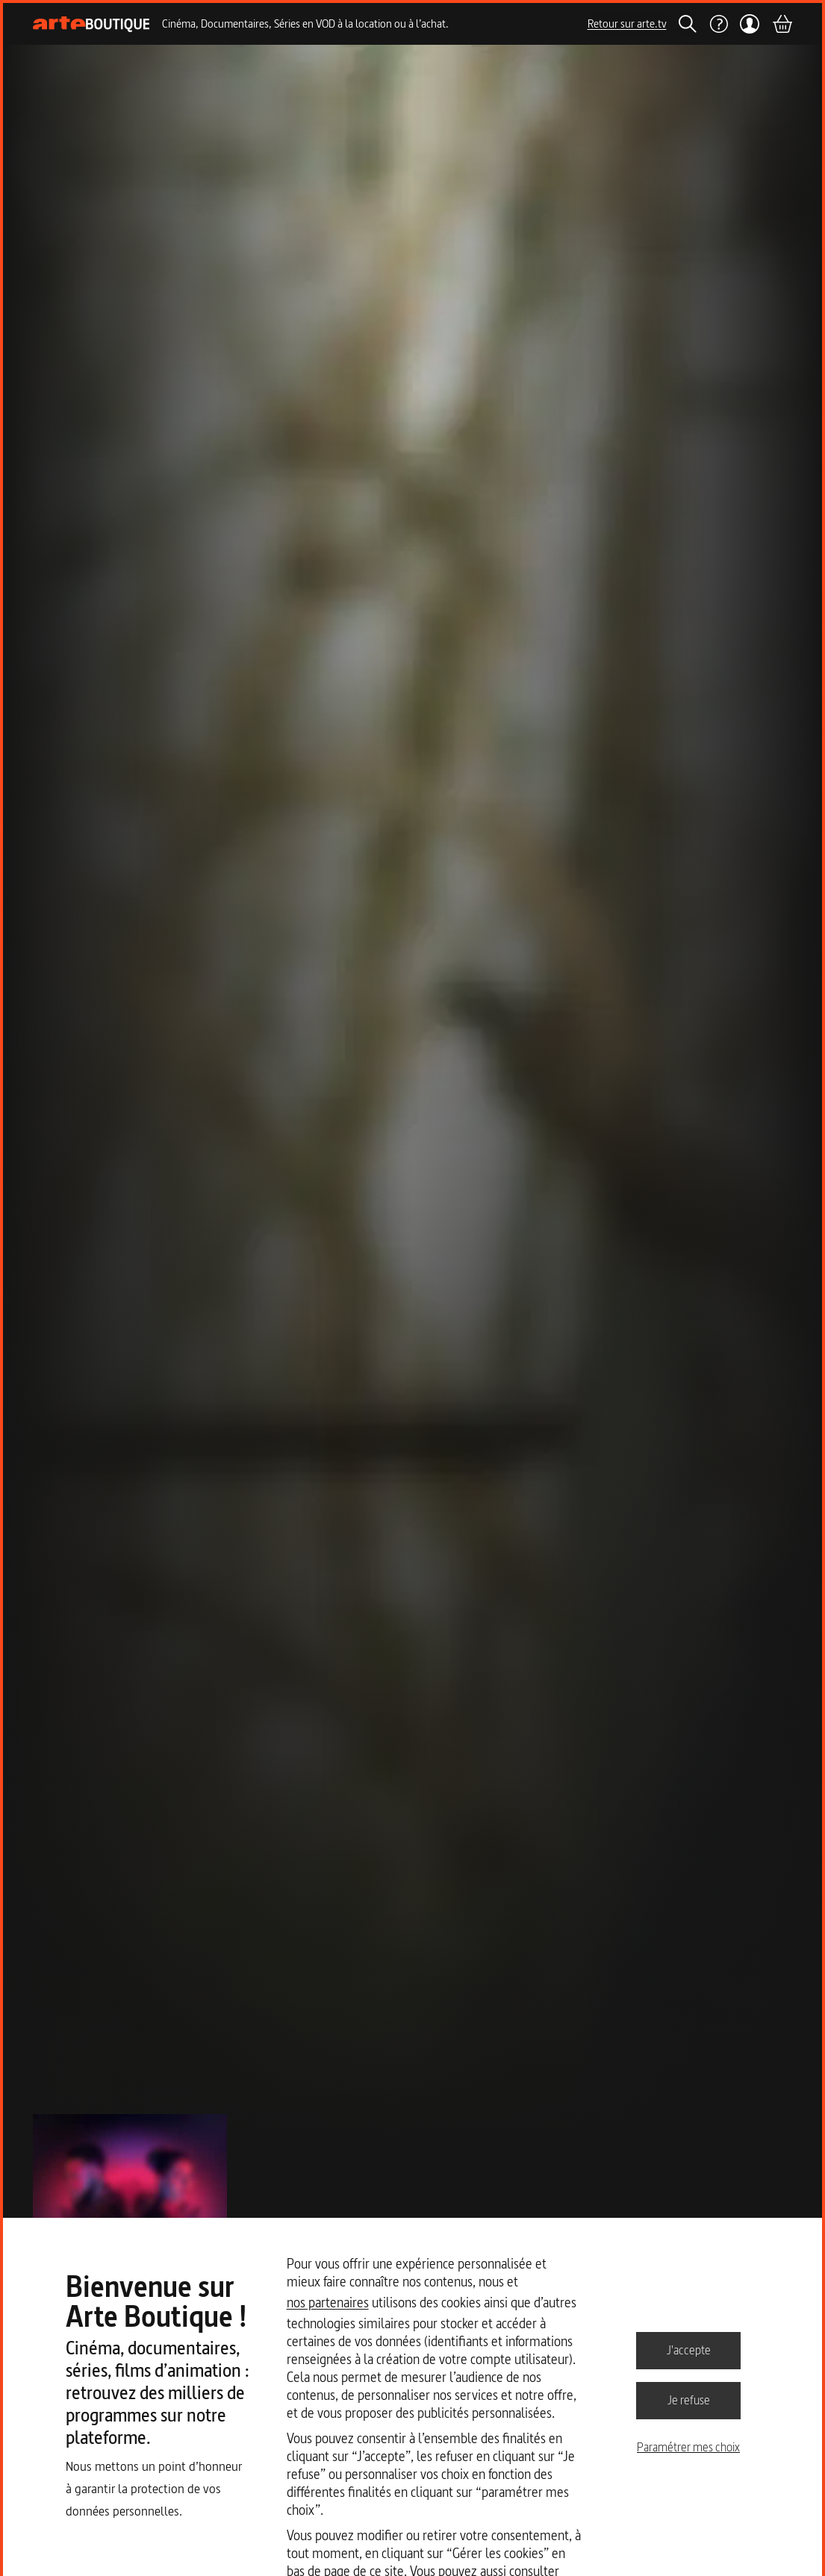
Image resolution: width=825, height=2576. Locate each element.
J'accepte (689, 2350)
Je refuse (688, 2400)
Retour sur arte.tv (627, 23)
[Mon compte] (750, 24)
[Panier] (781, 24)
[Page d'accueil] (91, 24)
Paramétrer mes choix (688, 2447)
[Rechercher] (688, 24)
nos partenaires (328, 2302)
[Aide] (718, 24)
